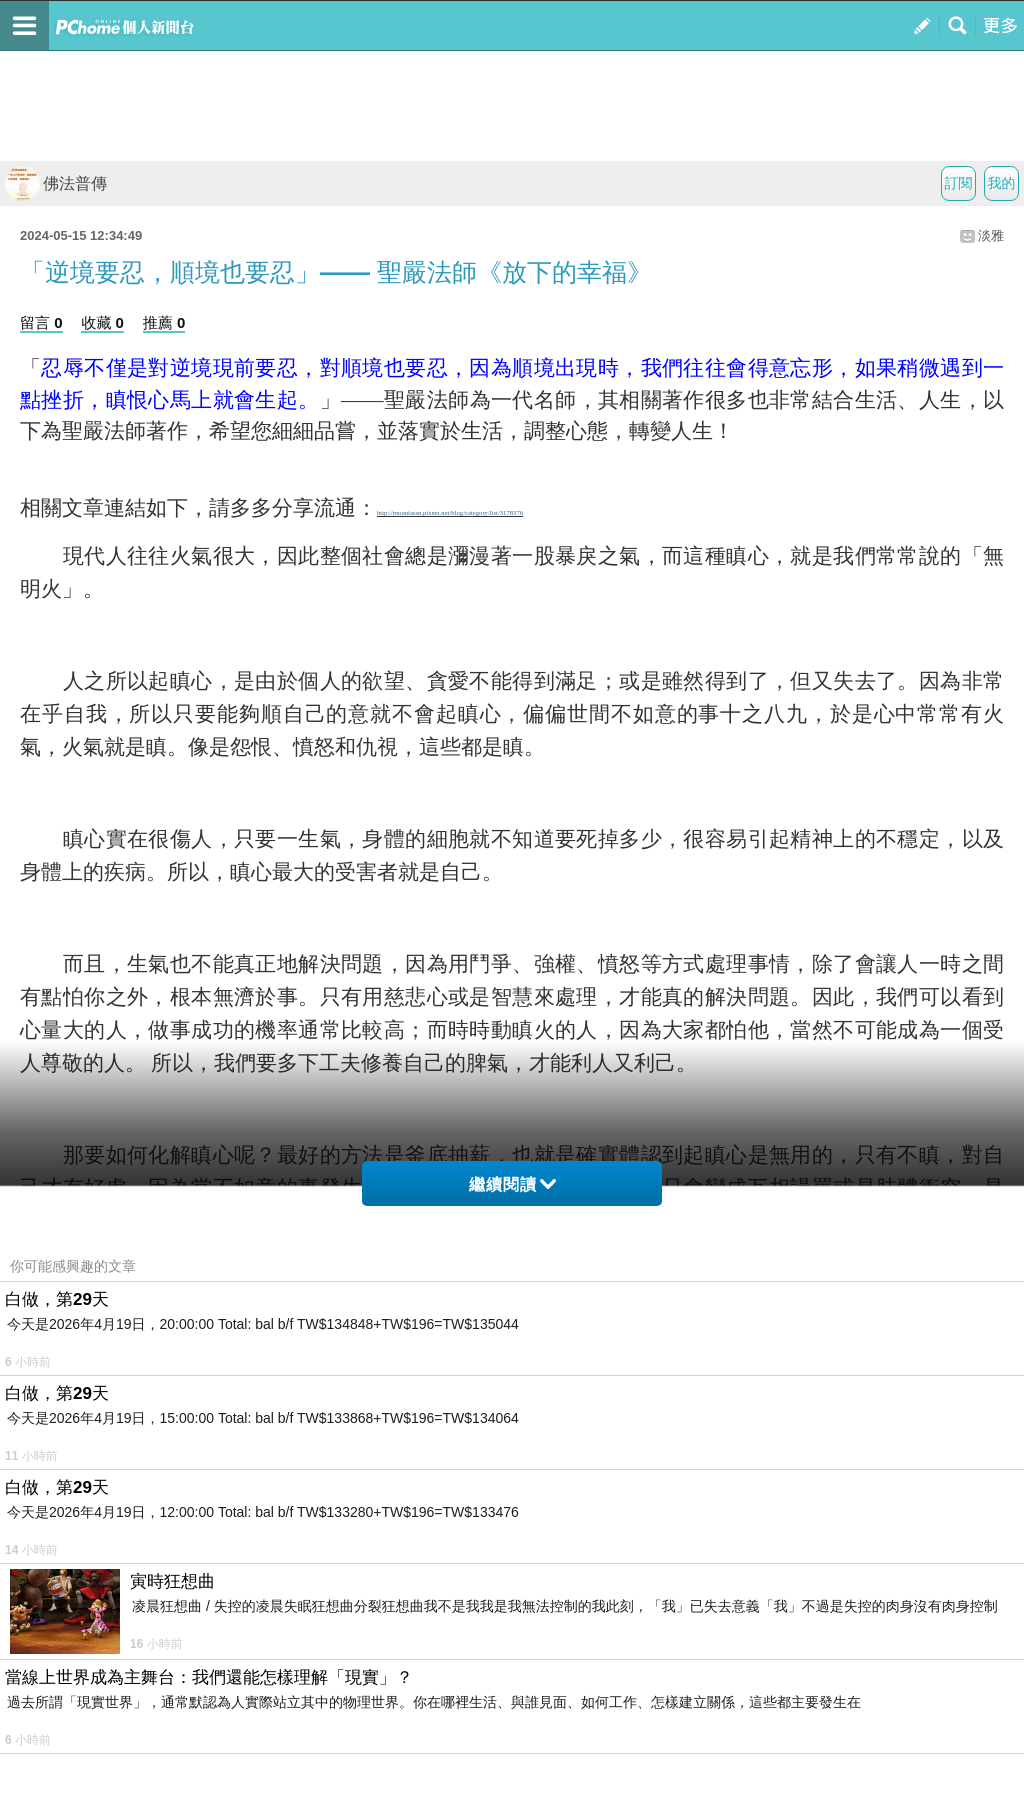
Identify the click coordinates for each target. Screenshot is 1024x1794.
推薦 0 (164, 322)
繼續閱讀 (512, 1184)
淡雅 (991, 235)
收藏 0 (102, 322)
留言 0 (41, 322)
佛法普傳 (56, 183)
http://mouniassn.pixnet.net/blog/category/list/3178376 (450, 512)
